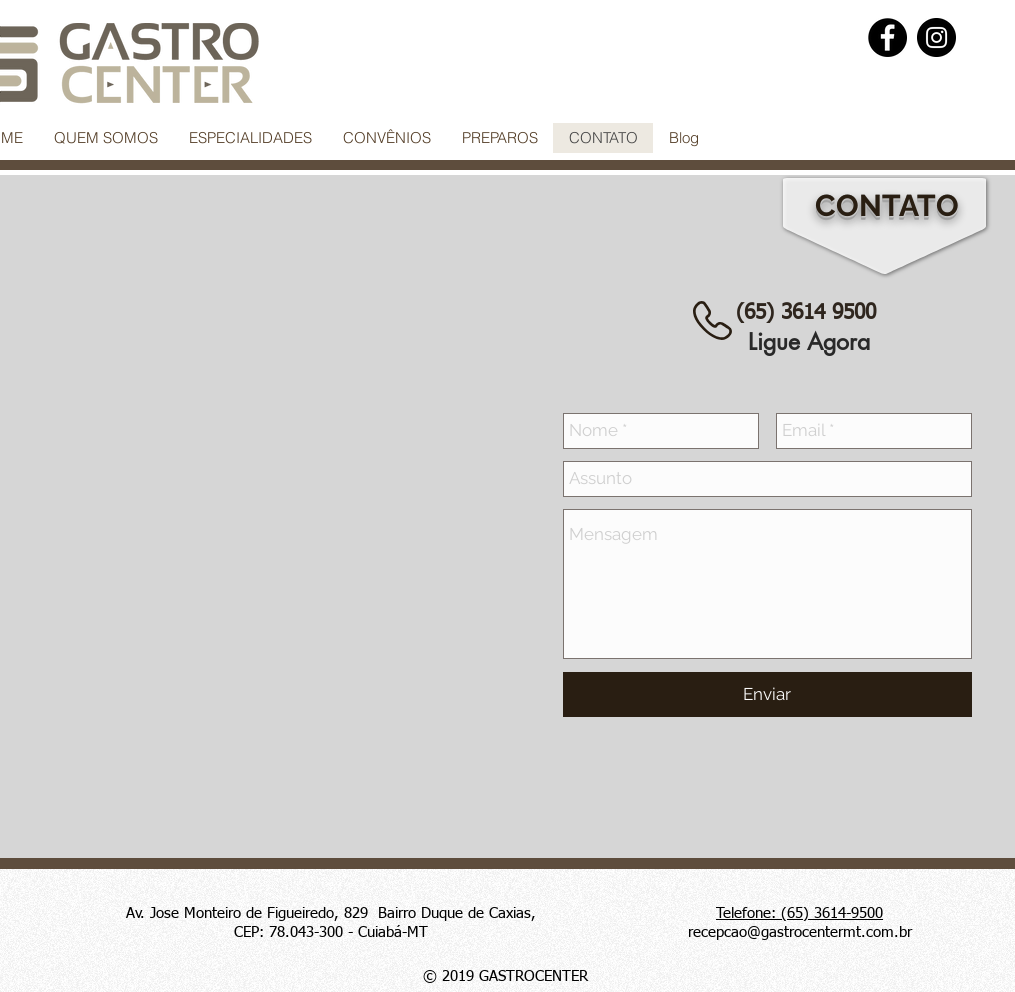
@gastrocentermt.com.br (829, 932)
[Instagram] (936, 37)
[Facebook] (887, 37)
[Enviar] (767, 694)
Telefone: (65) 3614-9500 (799, 913)
